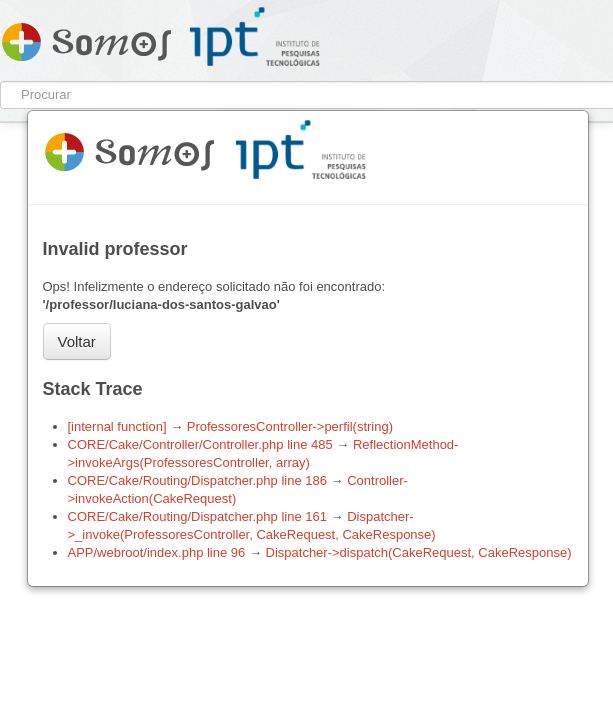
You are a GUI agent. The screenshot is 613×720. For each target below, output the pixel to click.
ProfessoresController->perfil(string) (290, 426)
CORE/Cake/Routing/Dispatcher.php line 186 (197, 480)
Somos (86, 38)
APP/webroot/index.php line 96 (157, 552)
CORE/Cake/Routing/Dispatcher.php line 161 (197, 516)
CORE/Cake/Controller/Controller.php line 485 (200, 444)
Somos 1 (129, 148)
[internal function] (117, 426)
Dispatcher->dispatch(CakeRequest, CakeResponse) (419, 552)
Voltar (77, 341)
